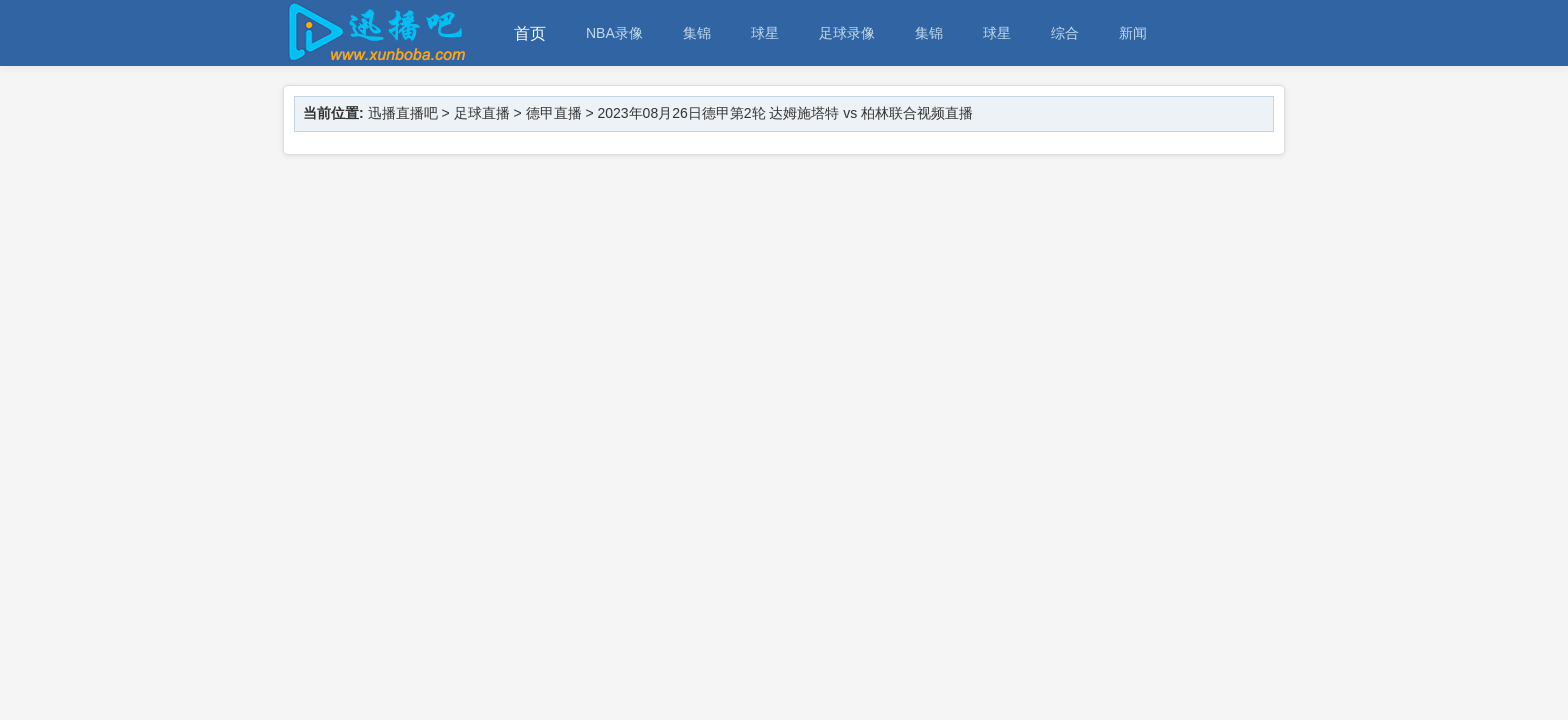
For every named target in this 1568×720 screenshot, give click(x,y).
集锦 (697, 33)
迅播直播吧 (403, 113)
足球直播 (482, 113)
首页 (530, 33)
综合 (1065, 33)
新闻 (1133, 33)
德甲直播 (554, 113)
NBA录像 (614, 33)
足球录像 (847, 33)
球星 (765, 33)
